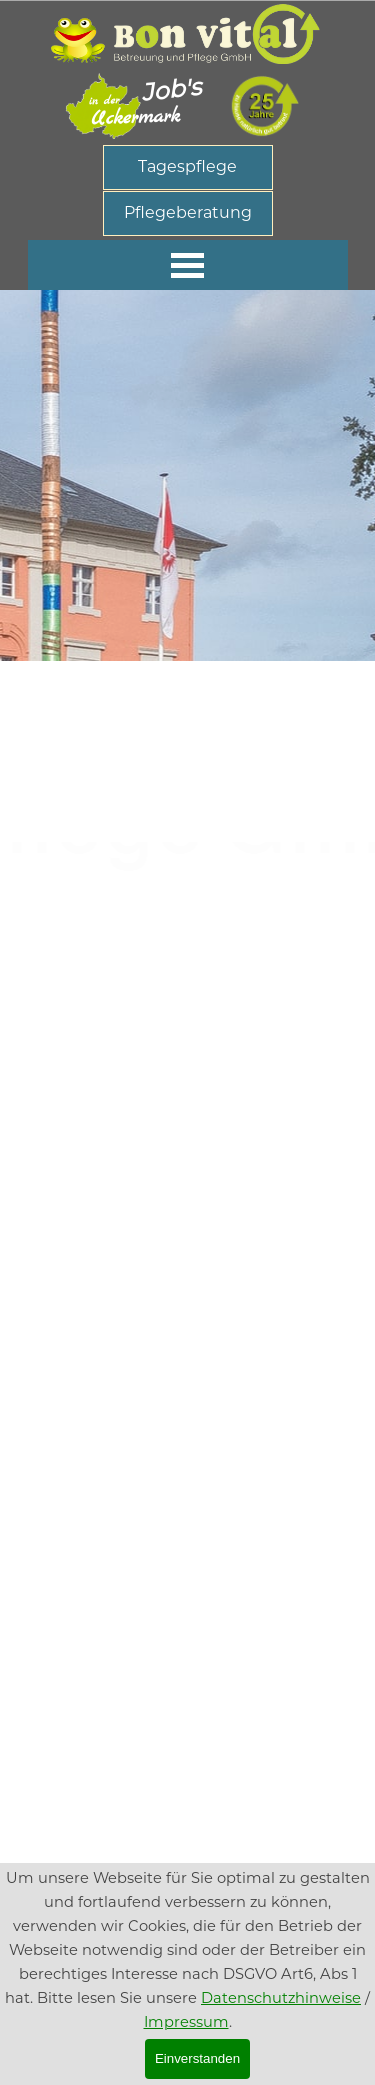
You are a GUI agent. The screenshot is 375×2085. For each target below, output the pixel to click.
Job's (170, 89)
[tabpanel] (188, 554)
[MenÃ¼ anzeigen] (188, 265)
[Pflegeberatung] (188, 213)
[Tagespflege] (188, 167)
